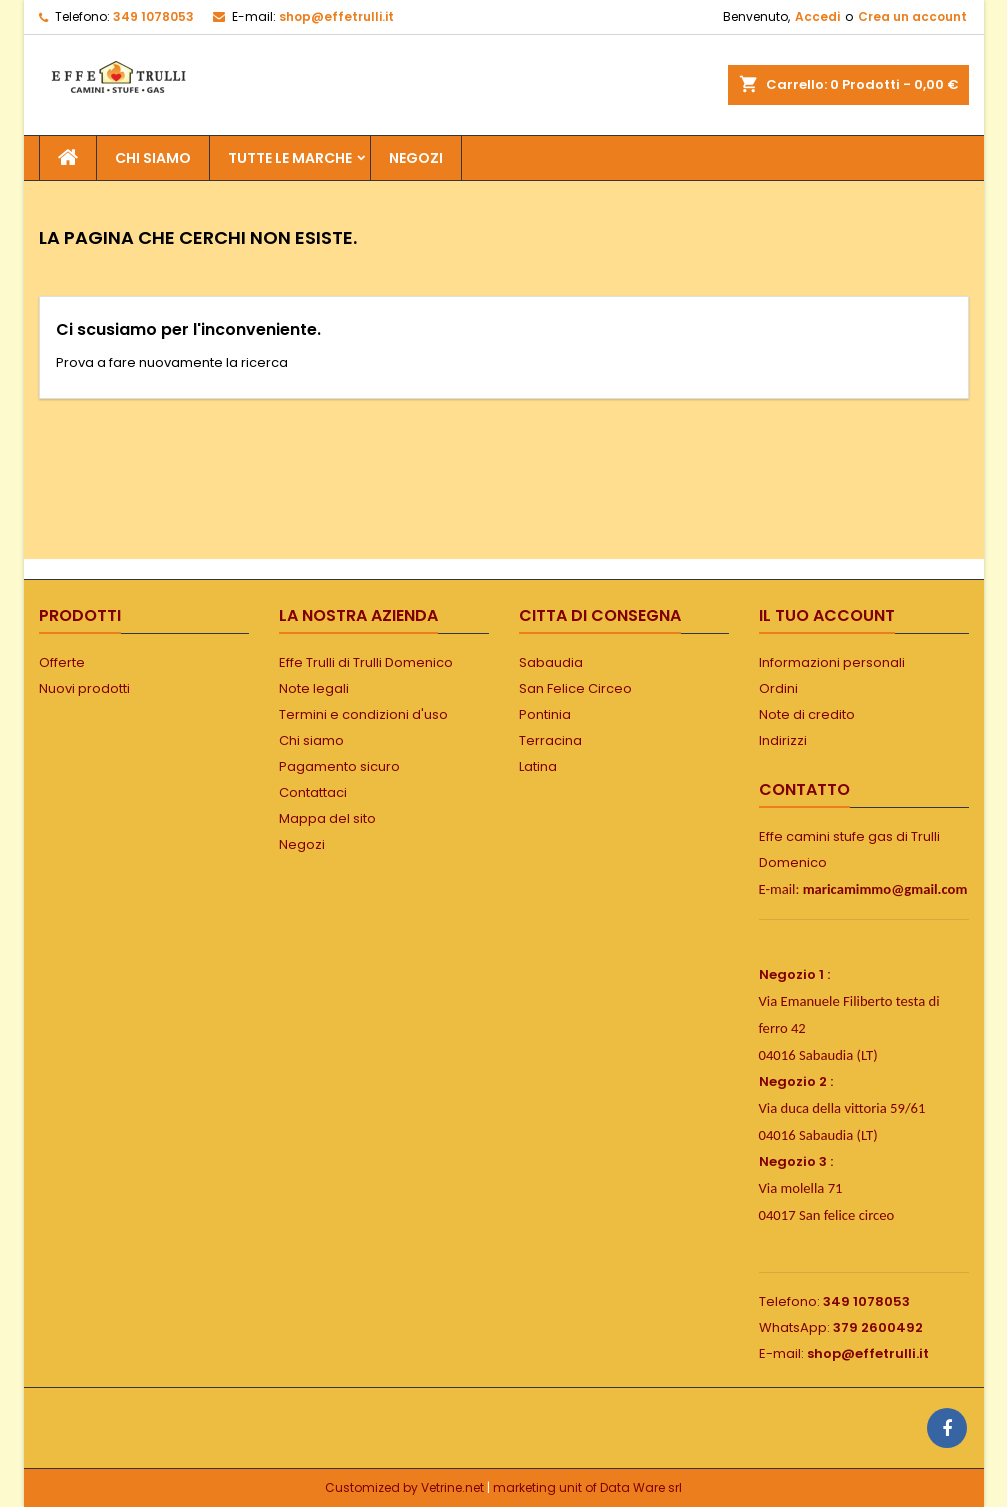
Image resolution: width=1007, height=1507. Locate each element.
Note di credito (807, 714)
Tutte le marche (290, 158)
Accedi (817, 16)
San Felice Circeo (575, 688)
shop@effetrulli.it (336, 16)
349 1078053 (153, 16)
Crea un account (912, 16)
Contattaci (313, 792)
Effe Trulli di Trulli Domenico (366, 662)
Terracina (550, 740)
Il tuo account (827, 615)
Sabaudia (551, 662)
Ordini (778, 688)
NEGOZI (416, 158)
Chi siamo (153, 158)
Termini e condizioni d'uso (363, 714)
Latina (538, 766)
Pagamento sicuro (339, 766)
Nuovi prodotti (84, 688)
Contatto (804, 789)
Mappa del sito (327, 818)
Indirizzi (783, 740)
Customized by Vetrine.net (406, 1487)
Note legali (314, 688)
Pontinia (545, 714)
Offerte (62, 662)
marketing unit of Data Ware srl (587, 1487)
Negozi (302, 844)
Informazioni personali (832, 662)
